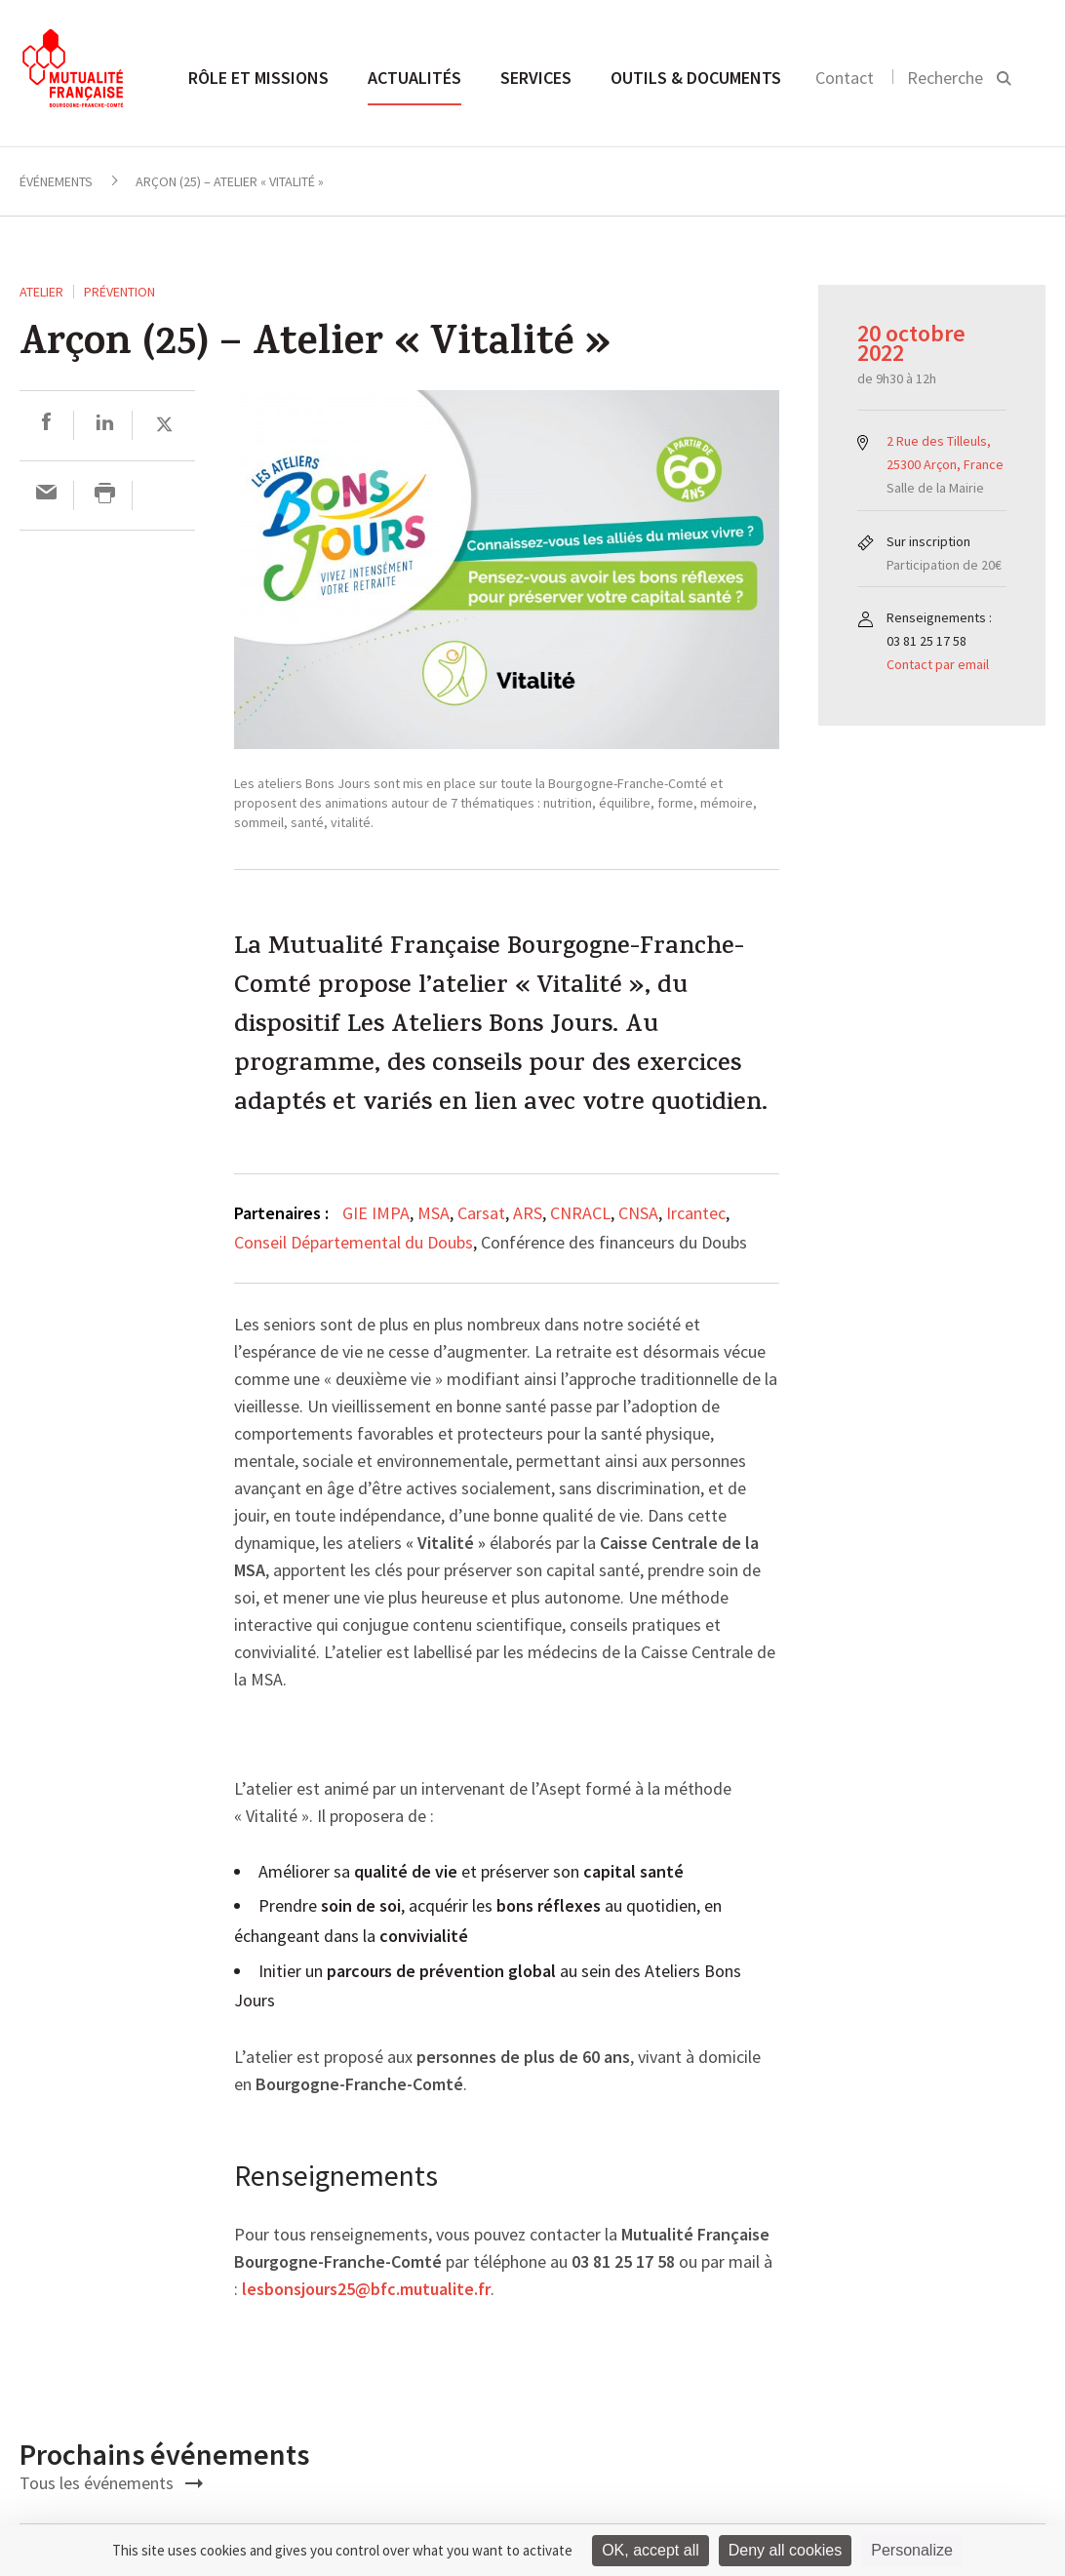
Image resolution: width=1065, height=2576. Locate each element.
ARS (527, 1213)
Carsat (481, 1213)
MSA (433, 1213)
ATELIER (41, 291)
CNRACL (580, 1213)
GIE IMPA (376, 1213)
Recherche (945, 77)
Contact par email (938, 664)
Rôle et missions (258, 77)
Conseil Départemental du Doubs (353, 1242)
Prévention (119, 291)
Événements (56, 181)
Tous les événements (111, 2483)
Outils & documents (696, 77)
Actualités (414, 77)
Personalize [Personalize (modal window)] (912, 2550)
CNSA (638, 1213)
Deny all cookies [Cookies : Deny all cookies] (786, 2550)
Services (536, 77)
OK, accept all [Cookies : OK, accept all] (650, 2550)
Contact (844, 77)
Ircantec (696, 1213)
